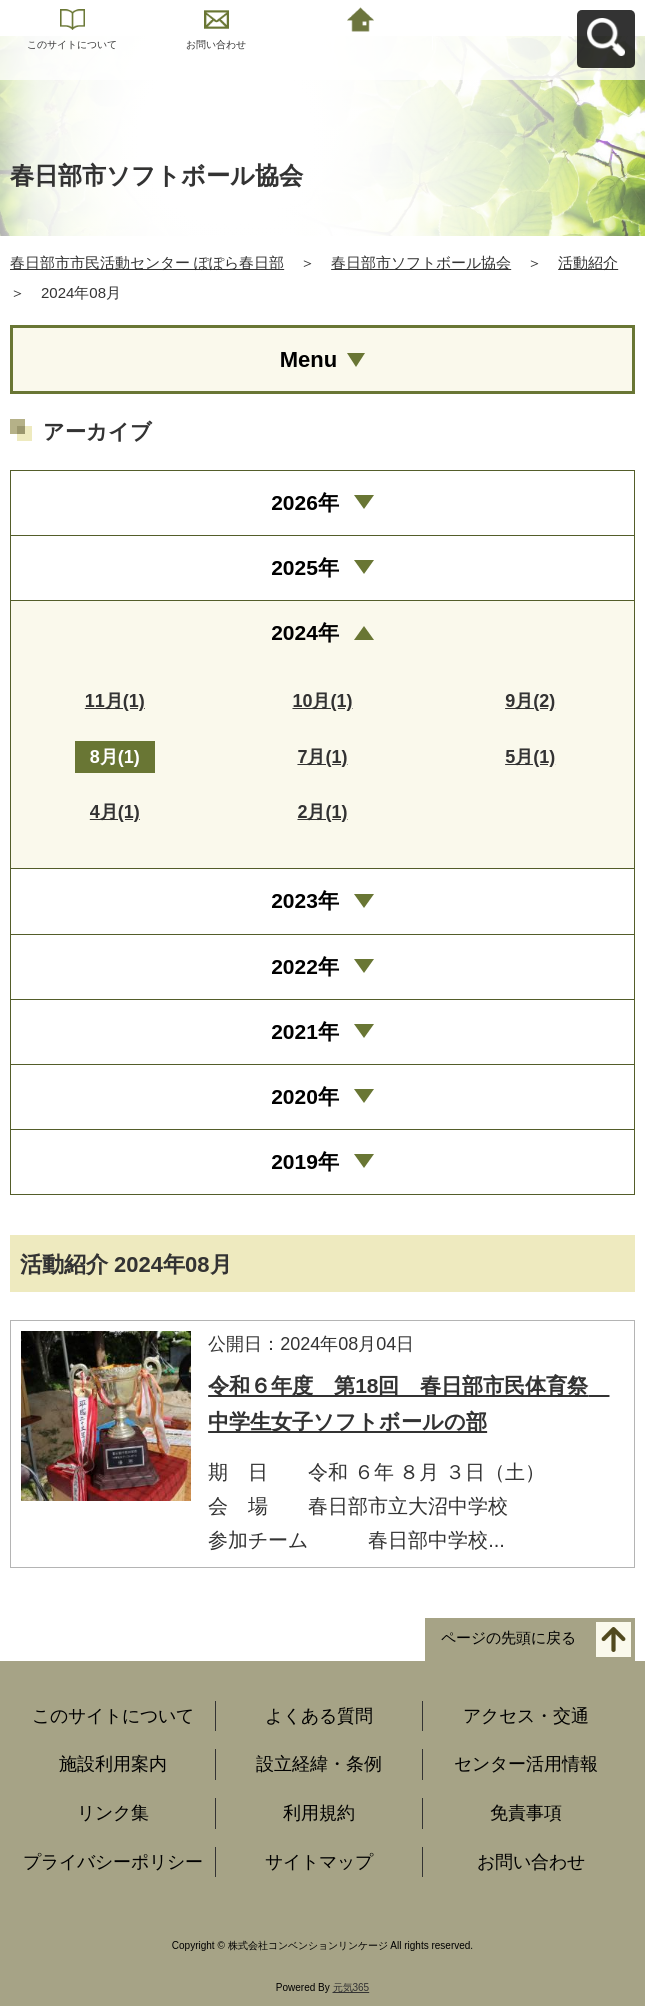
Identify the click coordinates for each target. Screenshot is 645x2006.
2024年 (305, 632)
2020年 (305, 1096)
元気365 (351, 1987)
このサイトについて (72, 44)
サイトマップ (319, 1862)
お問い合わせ (216, 44)
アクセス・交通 (526, 1716)
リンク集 (113, 1813)
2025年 (305, 567)
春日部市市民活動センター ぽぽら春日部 (147, 262)
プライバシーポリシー (113, 1862)
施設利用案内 (113, 1764)
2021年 (305, 1031)
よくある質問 (319, 1716)
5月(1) (530, 757)
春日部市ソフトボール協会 (421, 262)
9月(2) (530, 701)
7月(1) (322, 757)
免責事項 (526, 1813)
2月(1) (322, 812)
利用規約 (319, 1813)
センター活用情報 (526, 1764)
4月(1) (115, 812)
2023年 (305, 900)
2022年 (305, 966)
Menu (308, 359)
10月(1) (322, 701)
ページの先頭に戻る (508, 1637)
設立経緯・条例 (319, 1764)
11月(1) (115, 701)
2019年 (305, 1161)
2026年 (305, 502)
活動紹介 (588, 262)
